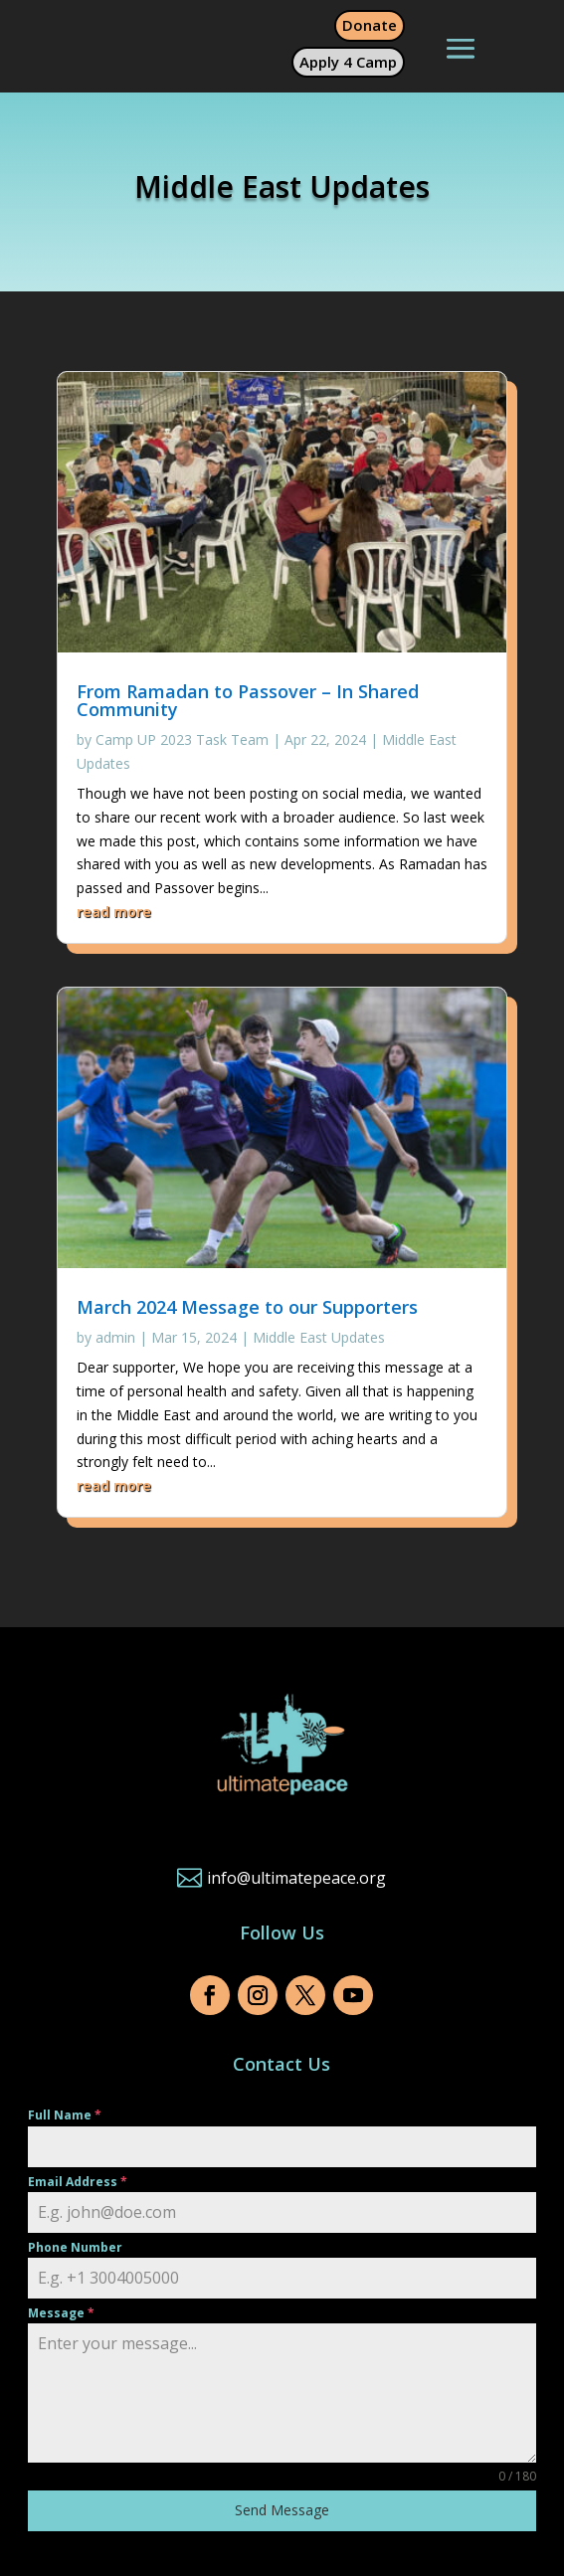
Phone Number (75, 2247)
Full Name (64, 2115)
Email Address (77, 2181)
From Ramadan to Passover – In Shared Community (248, 700)
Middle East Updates (319, 1337)
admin (115, 1337)
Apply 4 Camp (348, 62)
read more (114, 911)
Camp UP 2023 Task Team (182, 739)
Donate (369, 25)
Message (61, 2312)
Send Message (282, 2509)
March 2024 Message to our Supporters (247, 1307)
